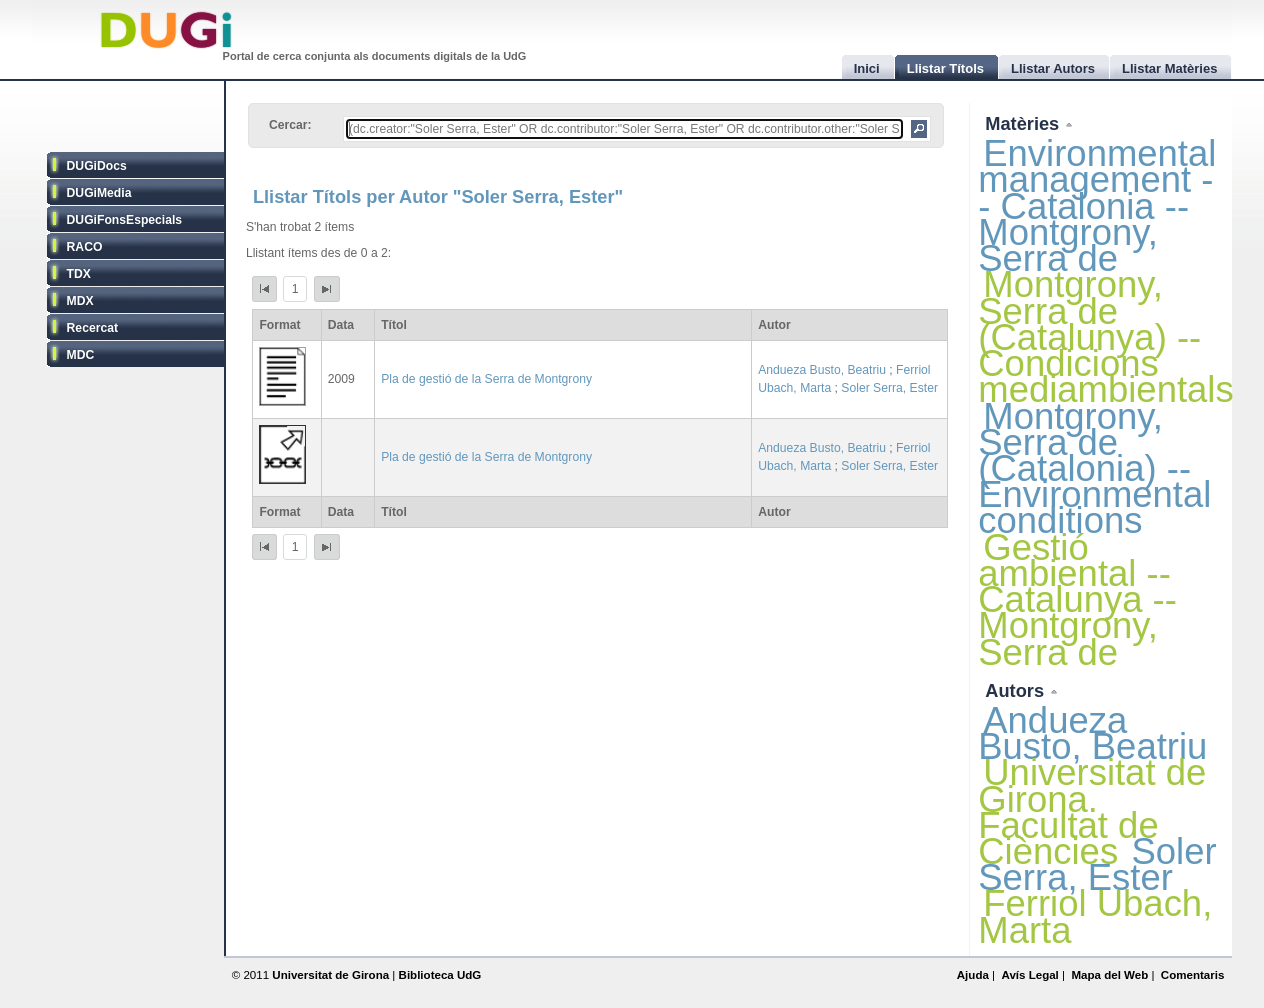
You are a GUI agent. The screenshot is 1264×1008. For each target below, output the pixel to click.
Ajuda (973, 975)
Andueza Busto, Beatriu (822, 370)
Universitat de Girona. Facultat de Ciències (1092, 812)
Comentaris (1193, 975)
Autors (1017, 690)
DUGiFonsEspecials (125, 220)
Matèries (1024, 123)
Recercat (92, 328)
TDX (79, 274)
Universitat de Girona (330, 975)
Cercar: (290, 125)
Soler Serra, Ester (889, 388)
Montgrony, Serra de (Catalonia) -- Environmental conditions (1094, 469)
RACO (85, 247)
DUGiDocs (97, 166)
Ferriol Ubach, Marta (1095, 916)
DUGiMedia (99, 193)
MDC (81, 355)
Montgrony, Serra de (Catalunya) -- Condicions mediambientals (1105, 337)
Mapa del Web (1109, 975)
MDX (80, 301)
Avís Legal (1029, 975)
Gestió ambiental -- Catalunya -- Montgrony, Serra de (1077, 600)
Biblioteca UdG (440, 975)
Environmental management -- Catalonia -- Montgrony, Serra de (1097, 206)
